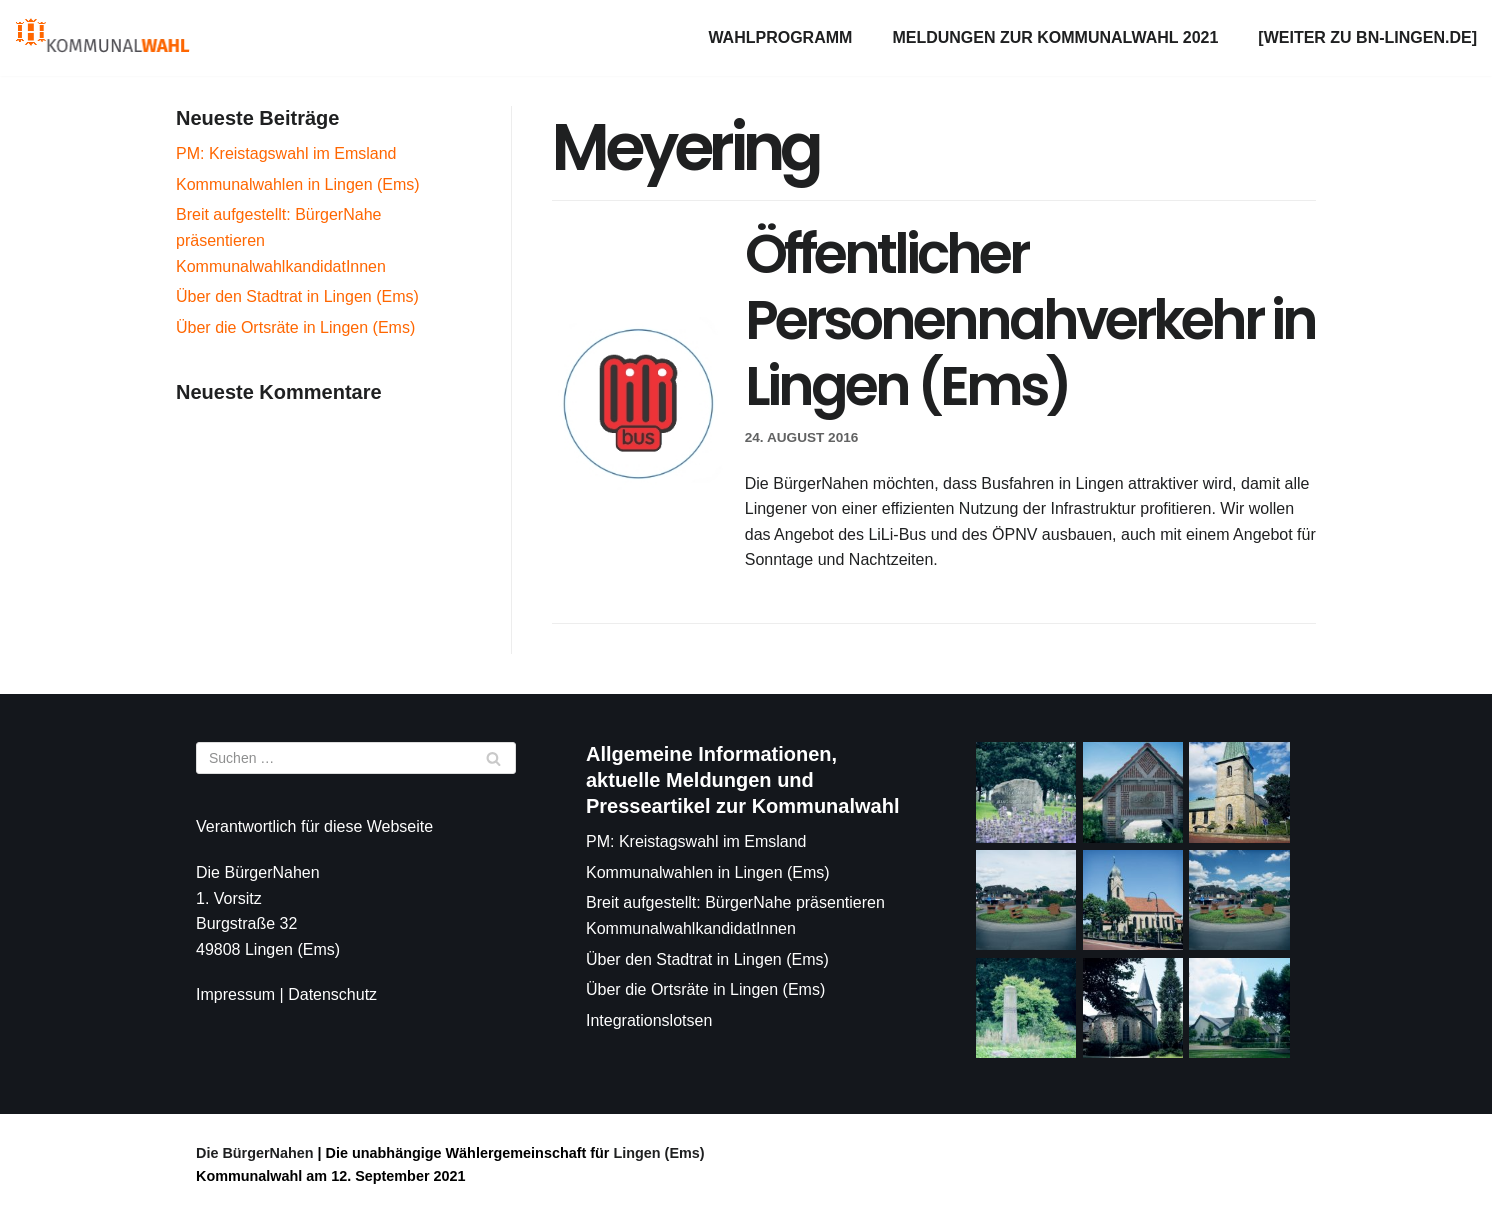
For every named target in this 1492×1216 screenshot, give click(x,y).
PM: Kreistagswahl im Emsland (286, 153)
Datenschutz (332, 994)
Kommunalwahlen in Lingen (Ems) (298, 184)
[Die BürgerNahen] (102, 38)
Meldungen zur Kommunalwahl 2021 (1055, 37)
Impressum (235, 994)
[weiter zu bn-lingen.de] (1367, 37)
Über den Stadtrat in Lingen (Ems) (297, 296)
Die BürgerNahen (255, 1153)
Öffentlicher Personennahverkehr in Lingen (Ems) (1030, 319)
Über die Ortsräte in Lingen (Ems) (295, 327)
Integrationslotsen (649, 1020)
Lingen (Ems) (656, 1153)
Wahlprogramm (780, 37)
